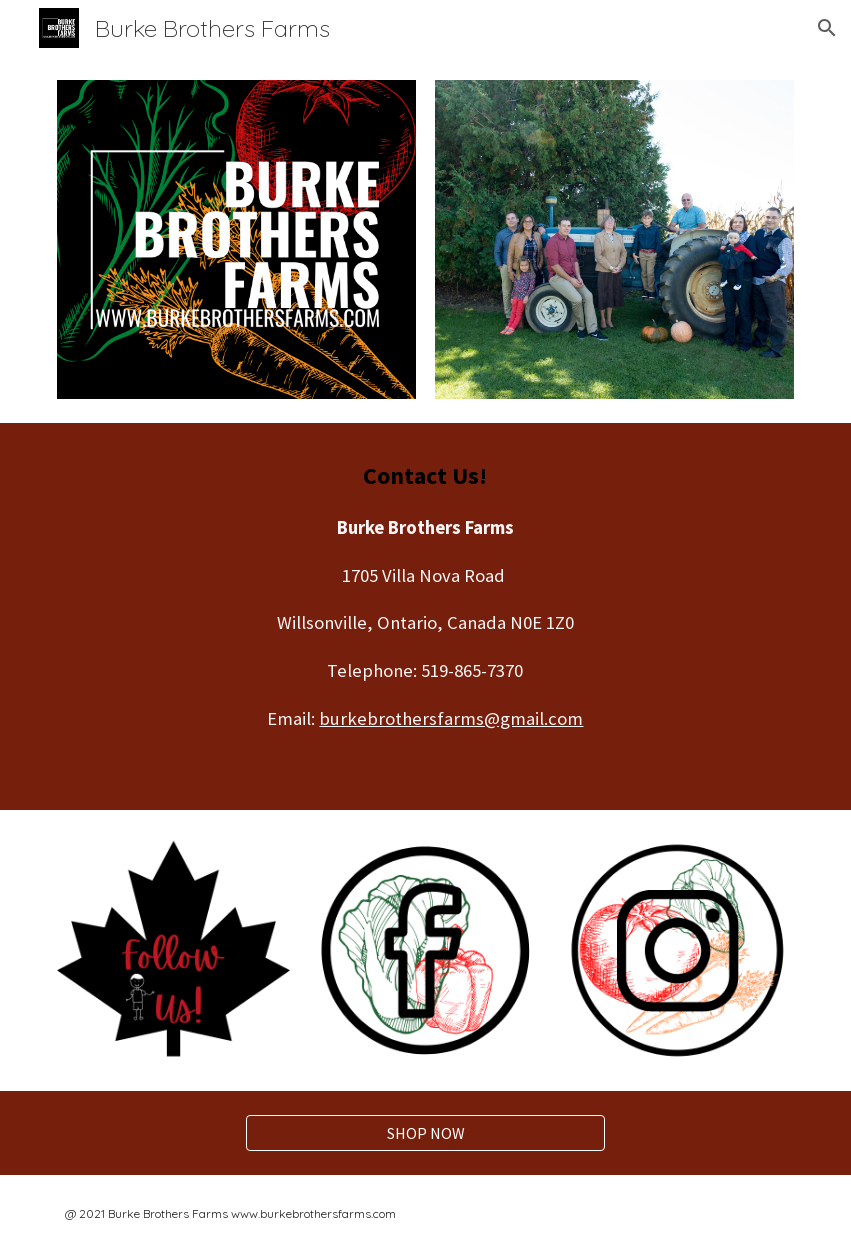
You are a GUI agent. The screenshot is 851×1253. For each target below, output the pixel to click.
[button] (827, 28)
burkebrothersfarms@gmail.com (451, 718)
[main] (425, 616)
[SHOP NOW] (425, 1133)
